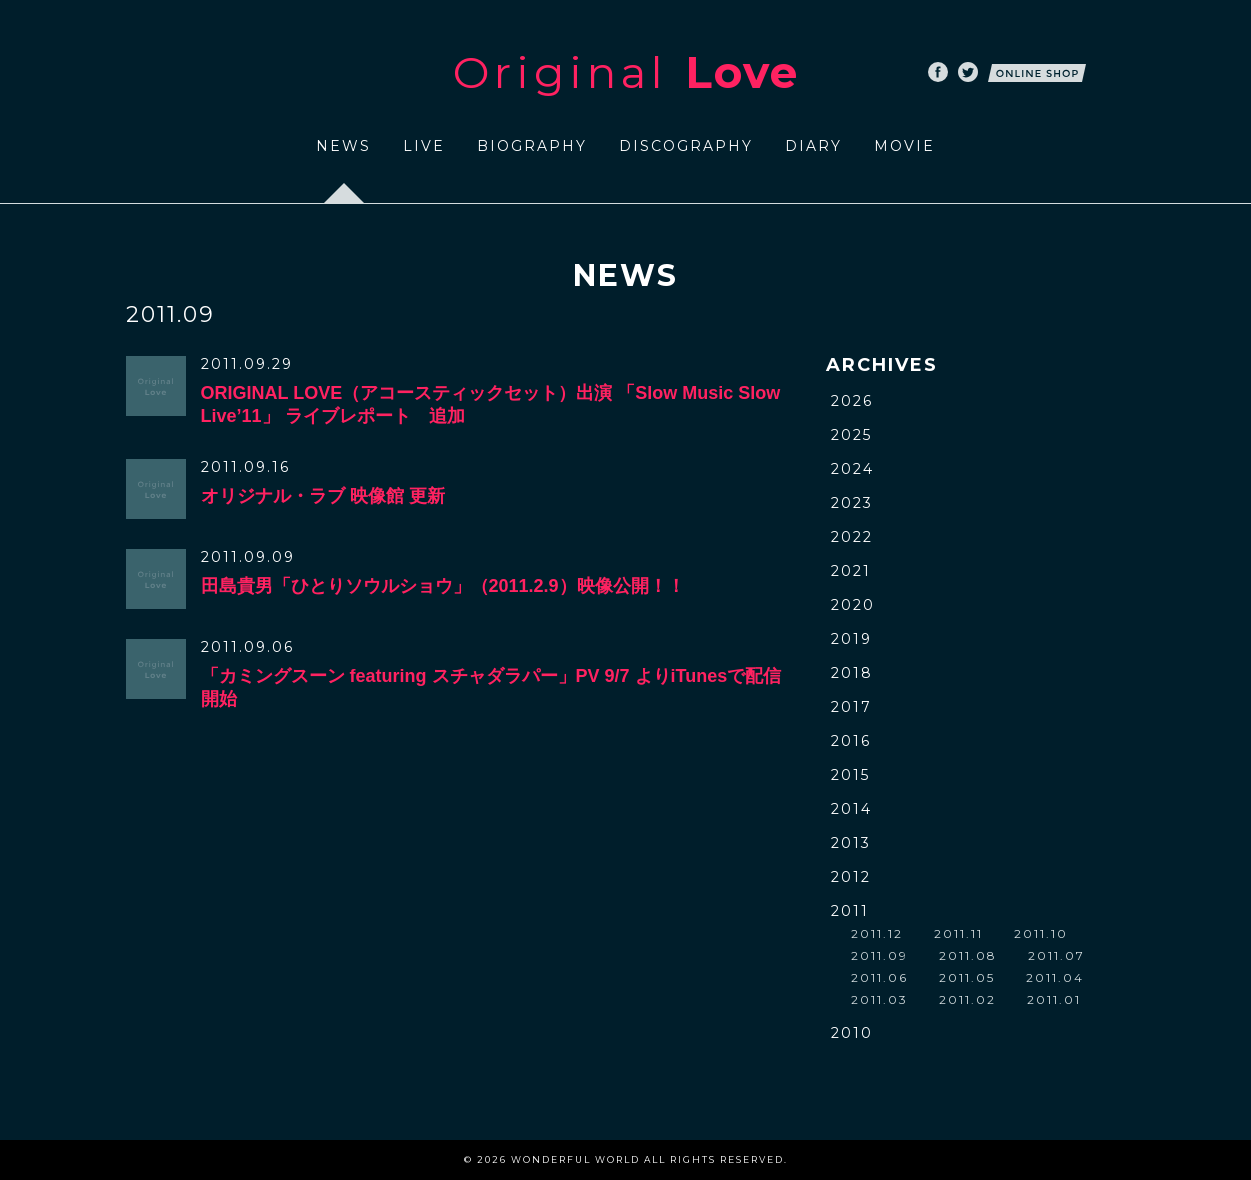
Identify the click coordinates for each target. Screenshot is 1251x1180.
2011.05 (967, 977)
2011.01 (1054, 999)
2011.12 (877, 933)
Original (626, 72)
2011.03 (879, 999)
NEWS (343, 146)
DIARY (813, 146)
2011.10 (1041, 933)
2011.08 (968, 955)
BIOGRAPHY (532, 146)
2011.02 (967, 999)
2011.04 (1055, 977)
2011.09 (879, 955)
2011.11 (958, 933)
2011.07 (1056, 955)
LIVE (424, 146)
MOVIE (904, 146)
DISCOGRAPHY (686, 146)
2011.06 (879, 977)
